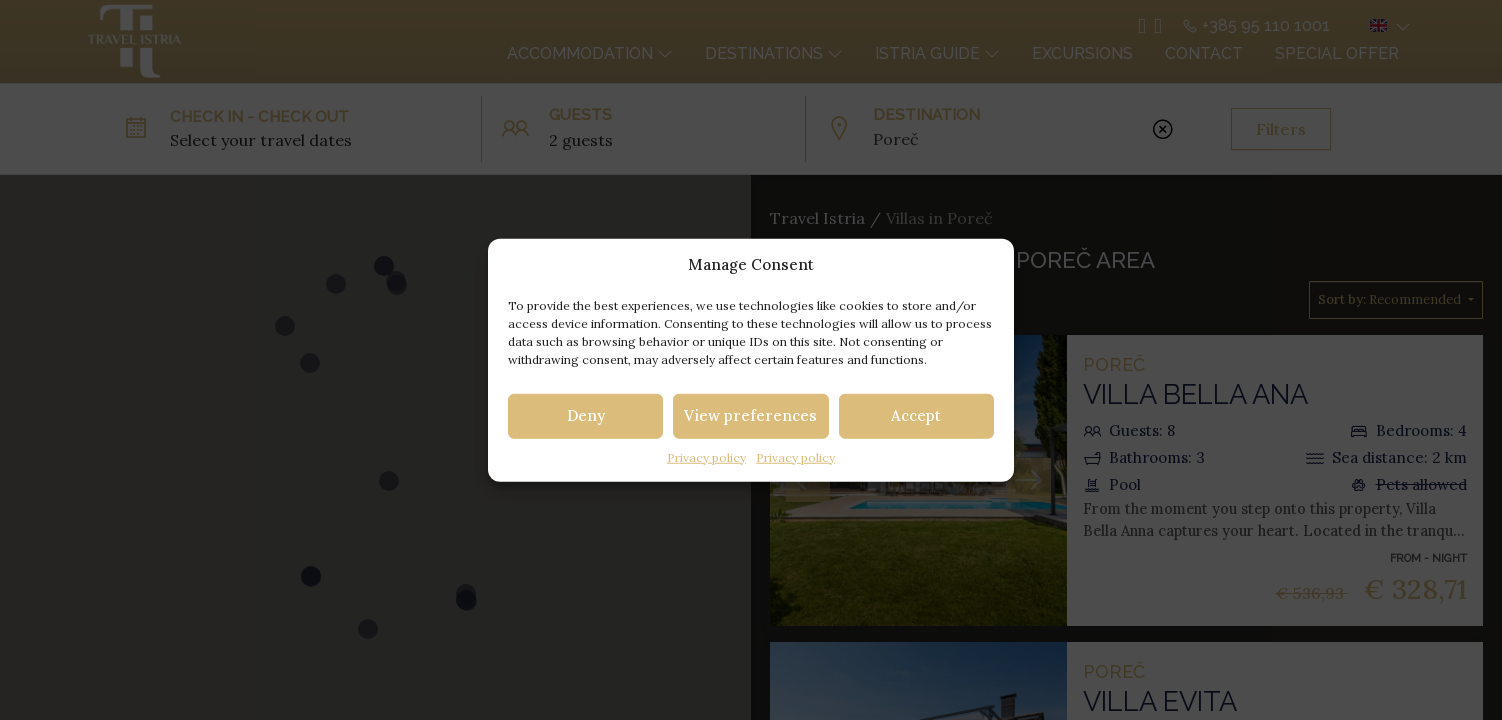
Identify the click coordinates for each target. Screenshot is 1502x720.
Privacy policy (706, 456)
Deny (586, 415)
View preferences (750, 415)
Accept (916, 415)
